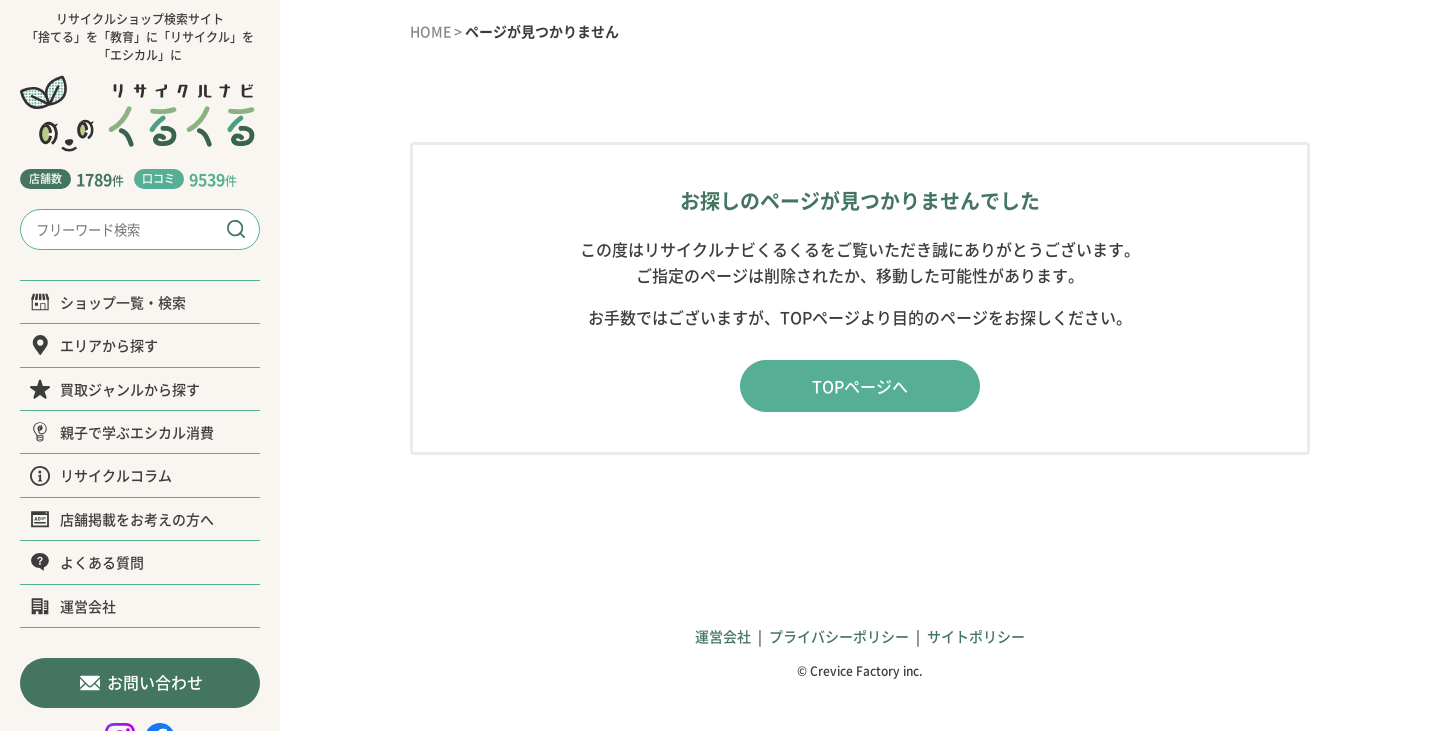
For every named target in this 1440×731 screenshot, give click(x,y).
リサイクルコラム (101, 475)
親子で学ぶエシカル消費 (122, 432)
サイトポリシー (976, 636)
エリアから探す (94, 345)
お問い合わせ (140, 682)
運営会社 (73, 606)
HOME (430, 31)
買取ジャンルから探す (115, 389)
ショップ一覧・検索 (108, 302)
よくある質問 (87, 562)
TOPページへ (860, 386)
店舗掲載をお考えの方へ (122, 519)
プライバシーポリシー (839, 636)
